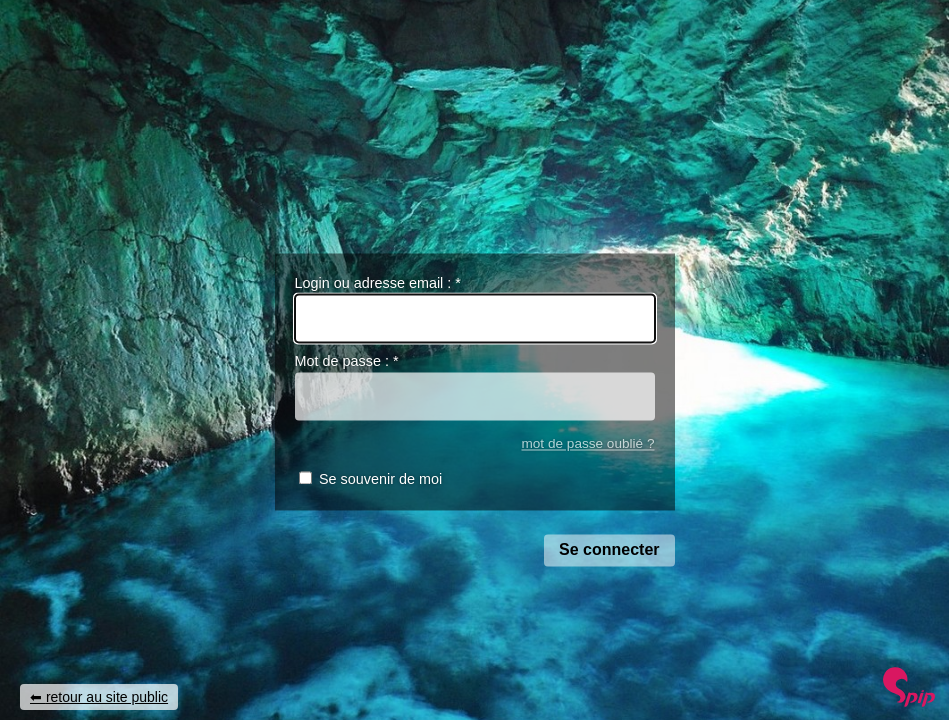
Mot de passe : (347, 362)
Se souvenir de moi (380, 480)
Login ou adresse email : (378, 283)
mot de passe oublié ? (587, 443)
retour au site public (107, 697)
